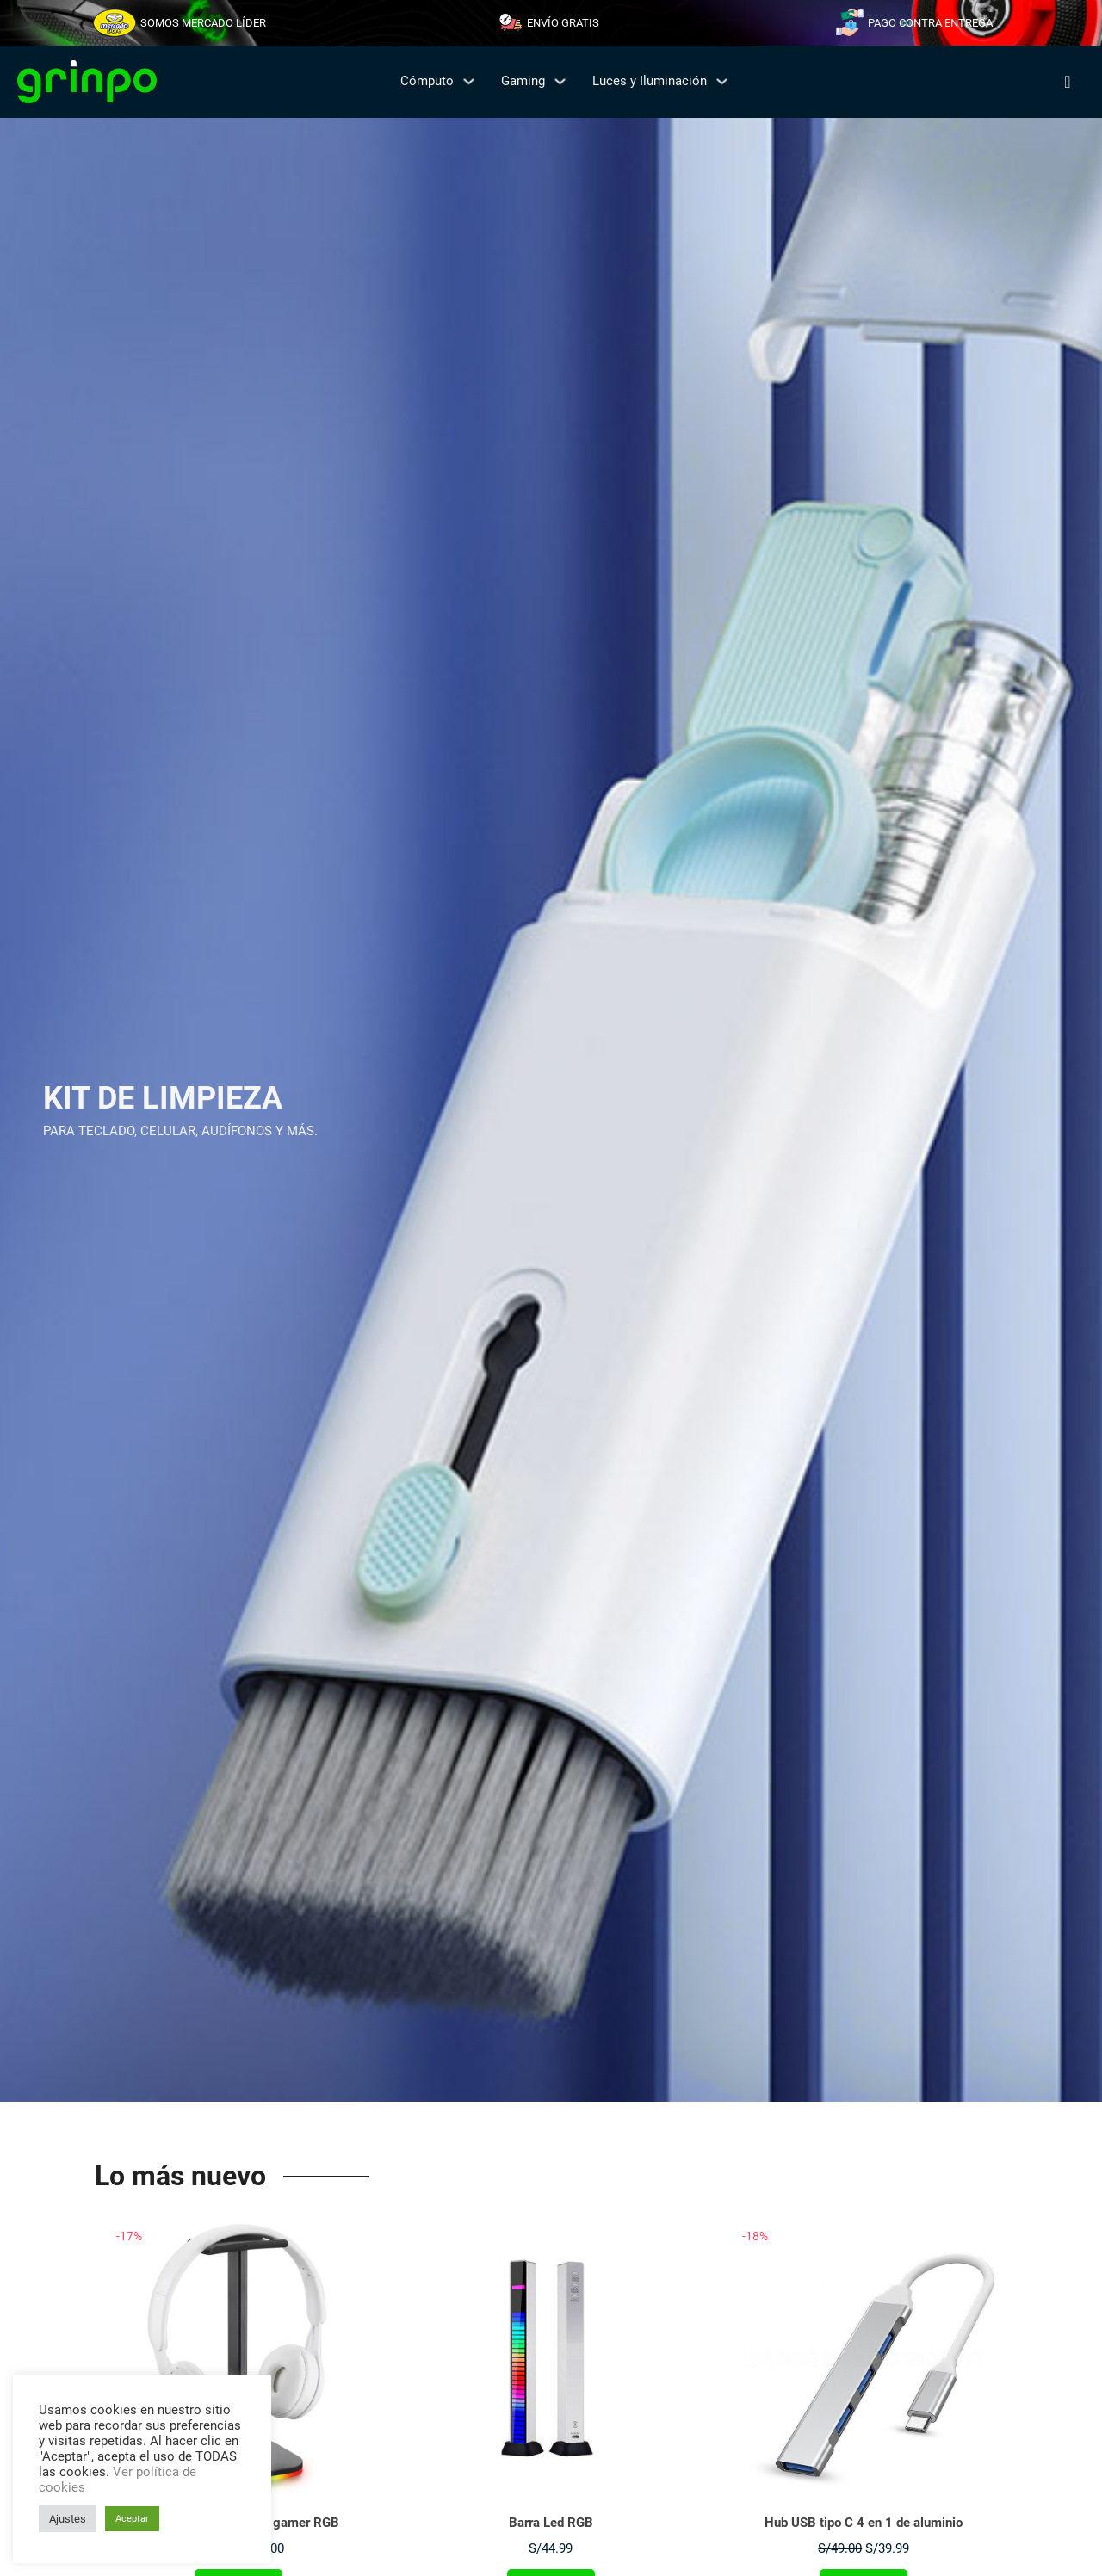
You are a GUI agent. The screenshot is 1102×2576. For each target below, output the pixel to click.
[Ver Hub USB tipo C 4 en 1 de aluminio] (864, 2355)
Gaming (523, 81)
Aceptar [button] (132, 2518)
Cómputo (427, 81)
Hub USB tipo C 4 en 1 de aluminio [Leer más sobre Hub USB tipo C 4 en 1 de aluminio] (864, 2522)
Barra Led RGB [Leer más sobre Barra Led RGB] (551, 2522)
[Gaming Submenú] (560, 81)
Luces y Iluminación (649, 81)
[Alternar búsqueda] (1067, 82)
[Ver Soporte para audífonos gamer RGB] (238, 2355)
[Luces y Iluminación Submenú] (721, 81)
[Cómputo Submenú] (468, 81)
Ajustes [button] (67, 2518)
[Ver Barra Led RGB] (550, 2355)
